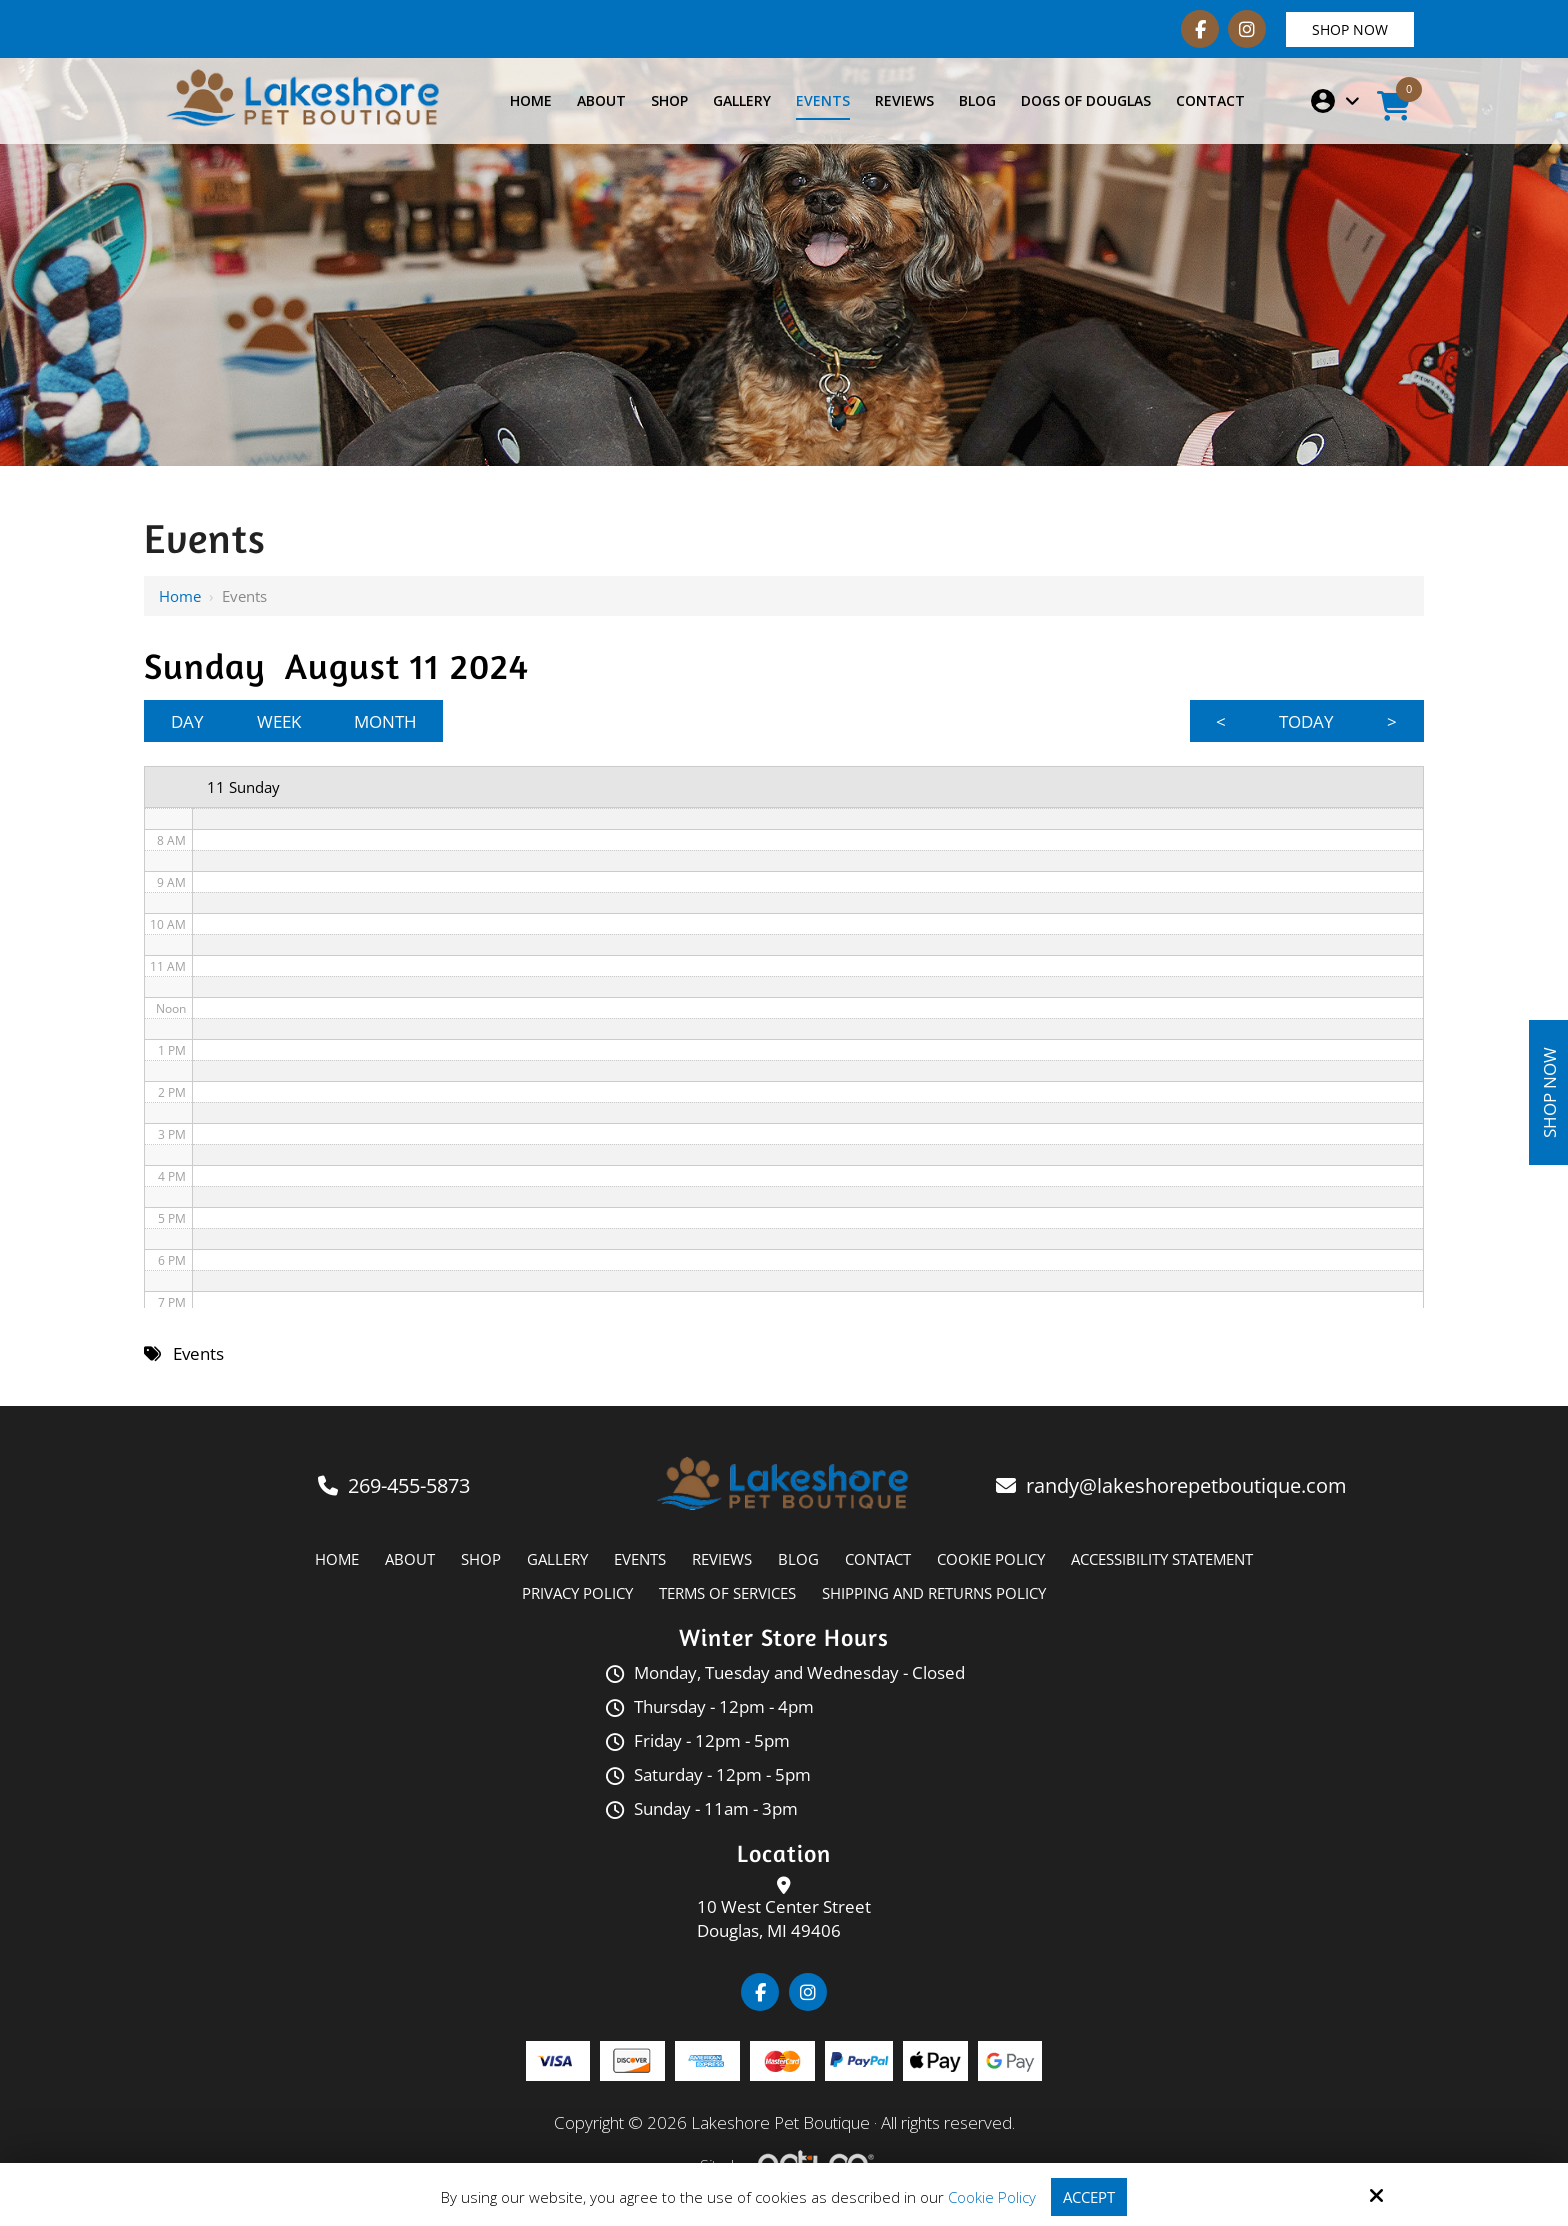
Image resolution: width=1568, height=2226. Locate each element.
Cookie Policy (992, 2197)
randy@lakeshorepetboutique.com (1189, 1486)
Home (180, 596)
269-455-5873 (409, 1486)
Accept (1089, 2197)
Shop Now (1350, 29)
